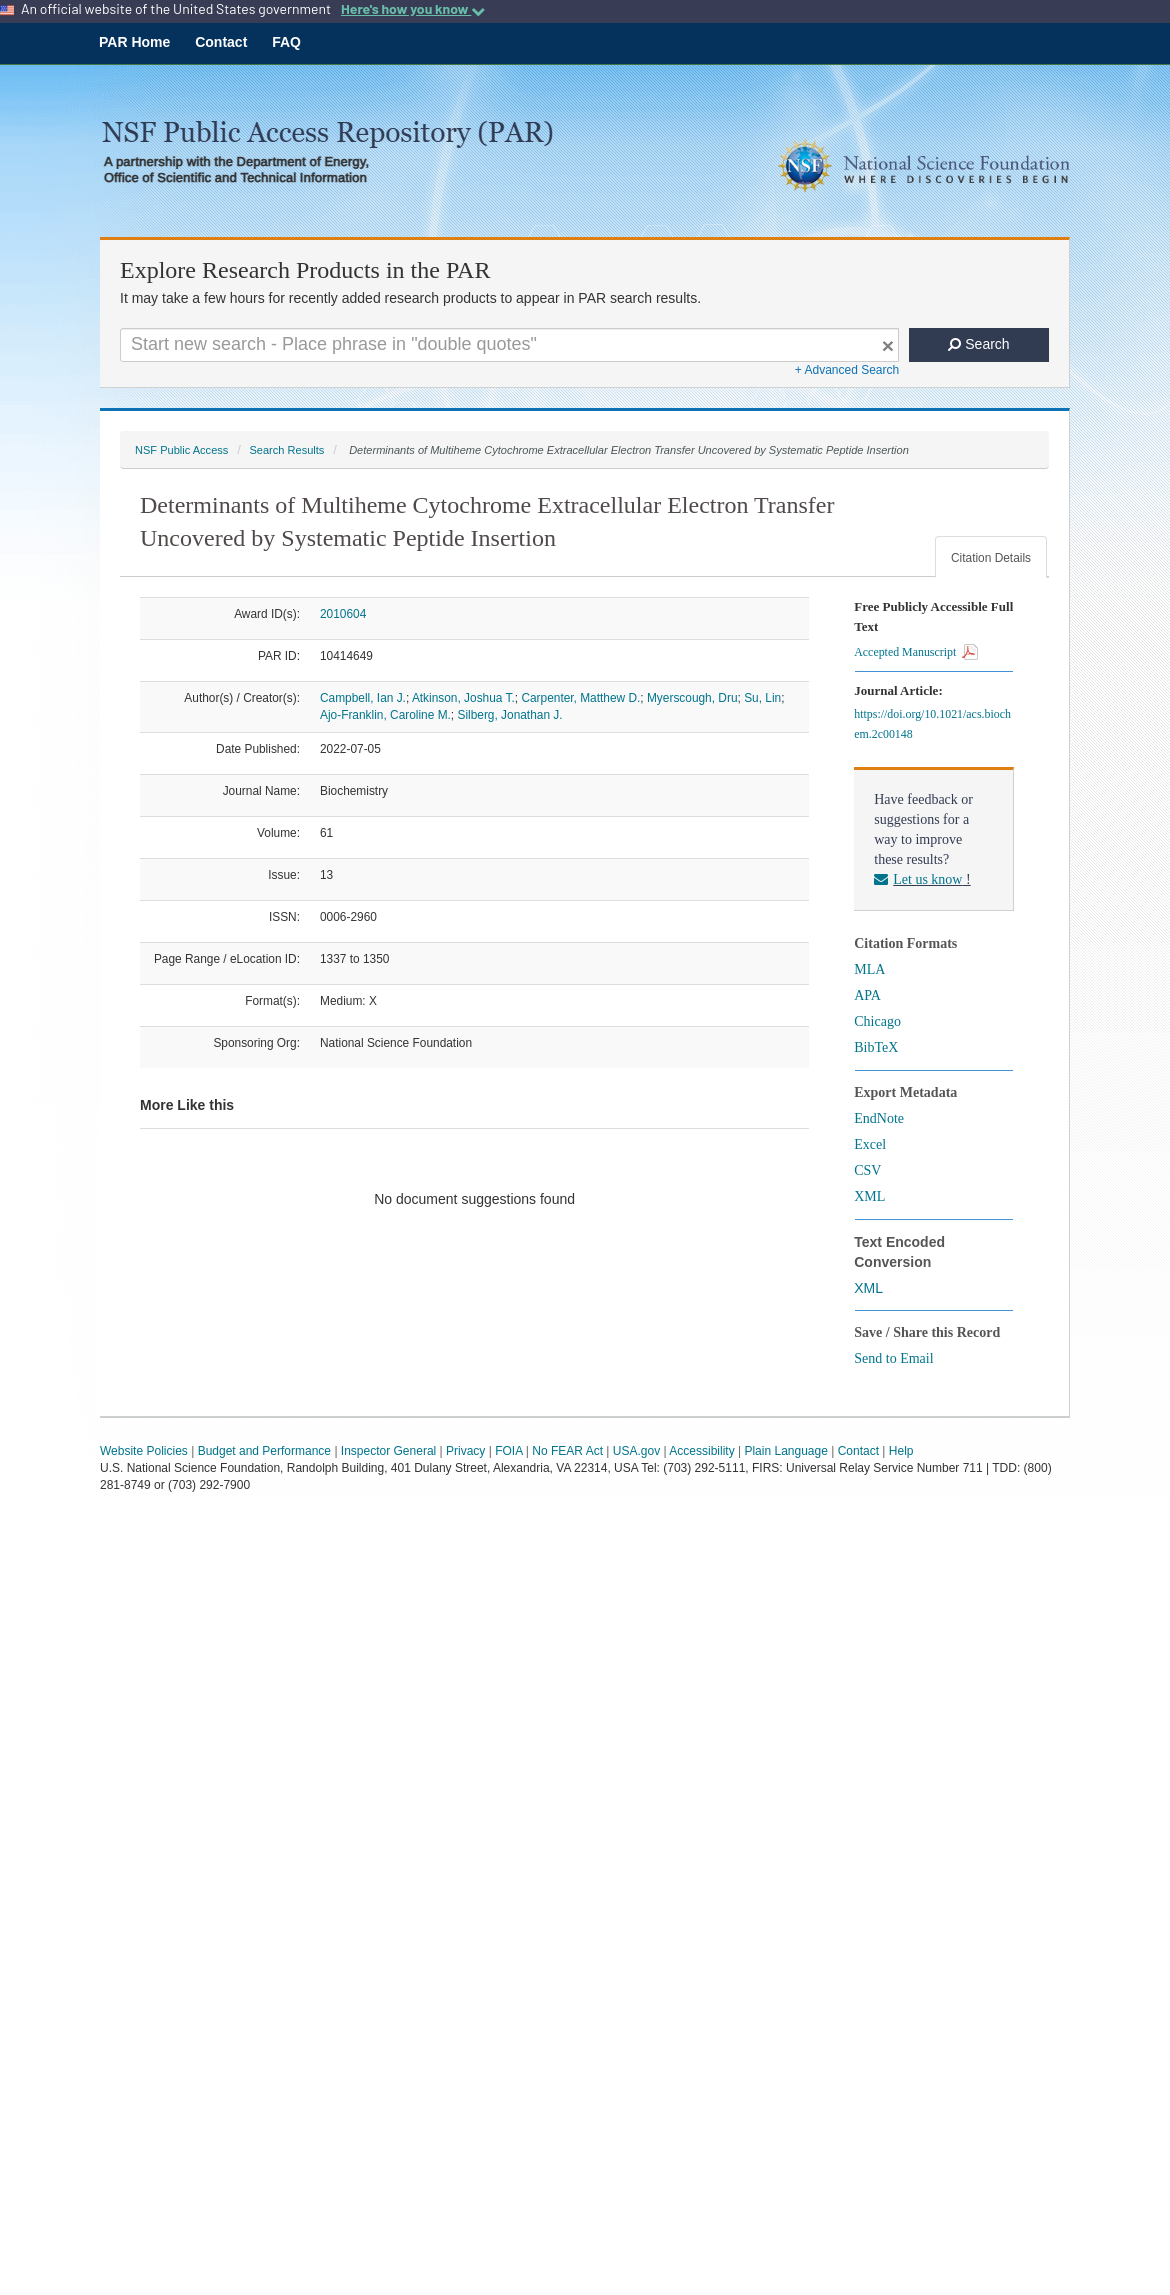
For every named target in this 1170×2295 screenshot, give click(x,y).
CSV (867, 1170)
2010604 (343, 614)
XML (869, 1196)
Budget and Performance (264, 1451)
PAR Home (134, 42)
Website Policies (144, 1451)
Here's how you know (413, 9)
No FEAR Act (567, 1451)
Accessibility (701, 1451)
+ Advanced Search (847, 370)
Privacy (465, 1451)
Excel (870, 1144)
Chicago (877, 1021)
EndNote (879, 1118)
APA (867, 995)
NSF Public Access (181, 450)
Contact (221, 42)
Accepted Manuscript (916, 652)
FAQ (286, 42)
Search (978, 344)
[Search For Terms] (509, 345)
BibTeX (876, 1047)
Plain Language (785, 1451)
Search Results (286, 450)
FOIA (508, 1451)
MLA (869, 969)
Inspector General (388, 1451)
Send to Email (893, 1358)
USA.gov (636, 1451)
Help (901, 1451)
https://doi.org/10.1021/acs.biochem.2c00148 (932, 724)
